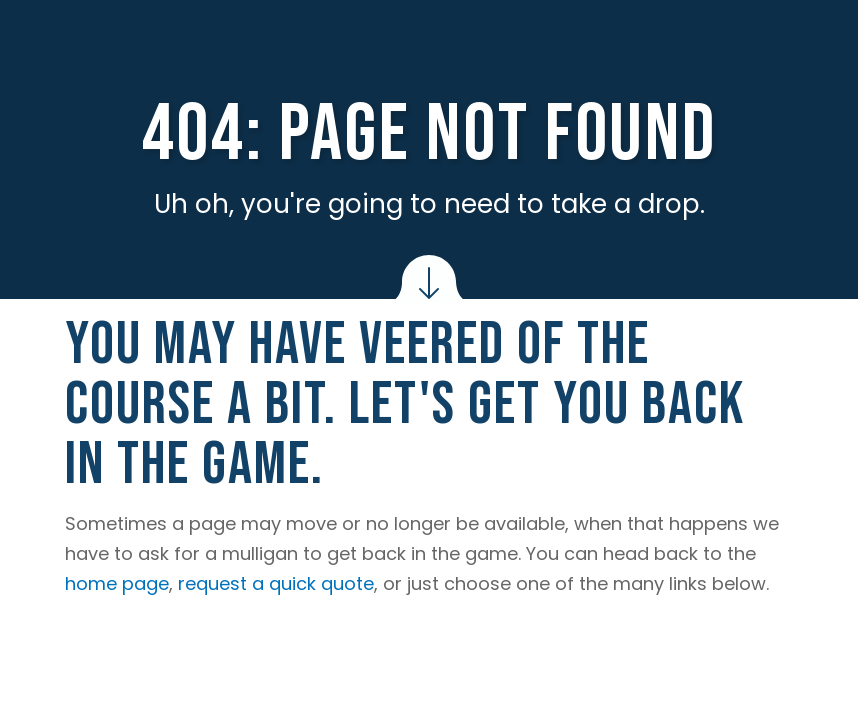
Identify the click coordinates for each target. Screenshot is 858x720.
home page (117, 583)
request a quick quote (276, 583)
